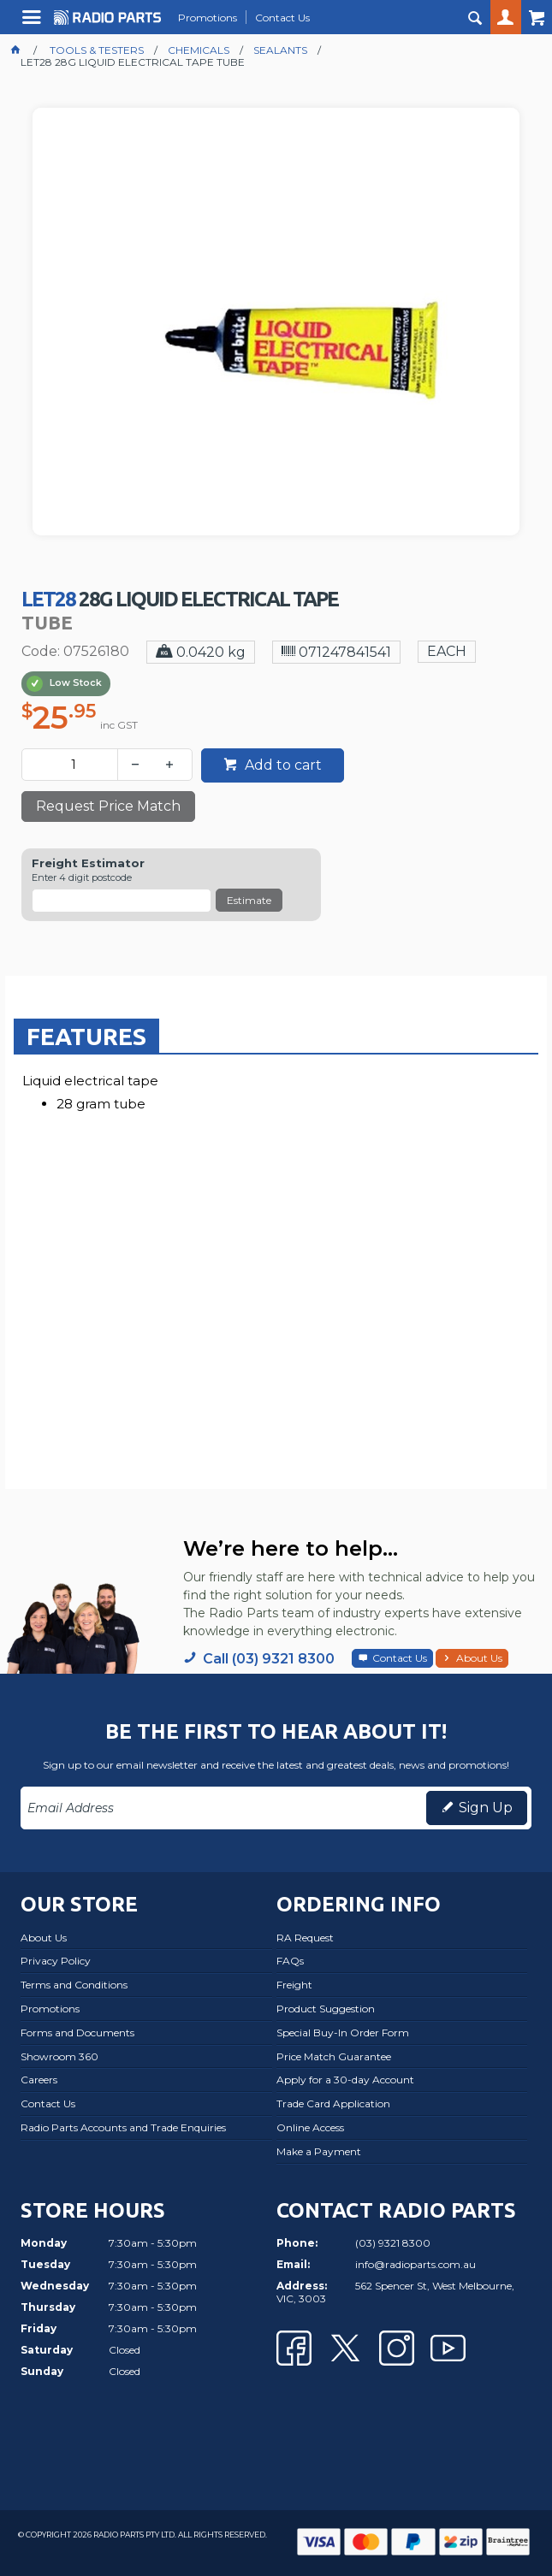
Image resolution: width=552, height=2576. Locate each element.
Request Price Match (108, 806)
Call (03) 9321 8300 (269, 1659)
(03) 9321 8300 (392, 2242)
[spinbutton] (73, 764)
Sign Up (486, 1807)
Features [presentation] (86, 1036)
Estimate (249, 900)
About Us (479, 1657)
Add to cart (281, 765)
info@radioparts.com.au (415, 2264)
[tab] (86, 1036)
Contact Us (399, 1657)
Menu (34, 23)
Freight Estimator (88, 863)
